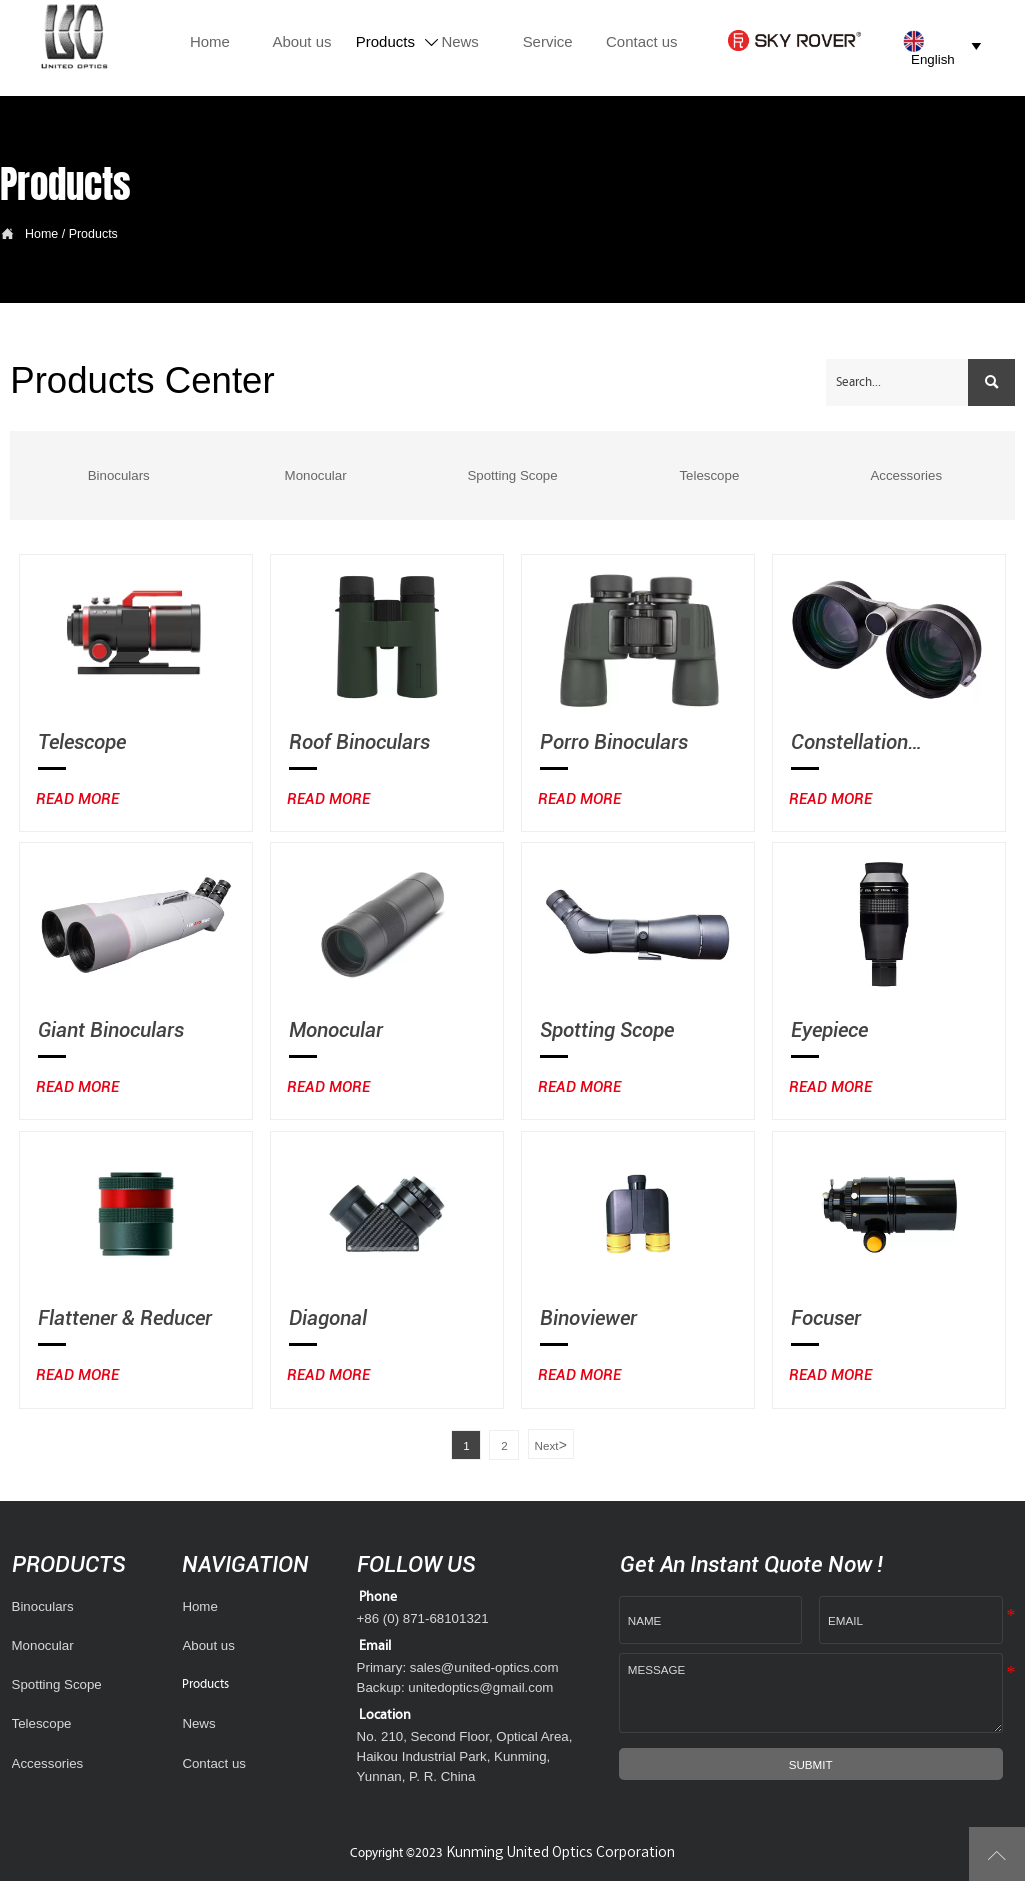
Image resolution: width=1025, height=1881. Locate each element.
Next (551, 1445)
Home (41, 234)
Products (93, 234)
